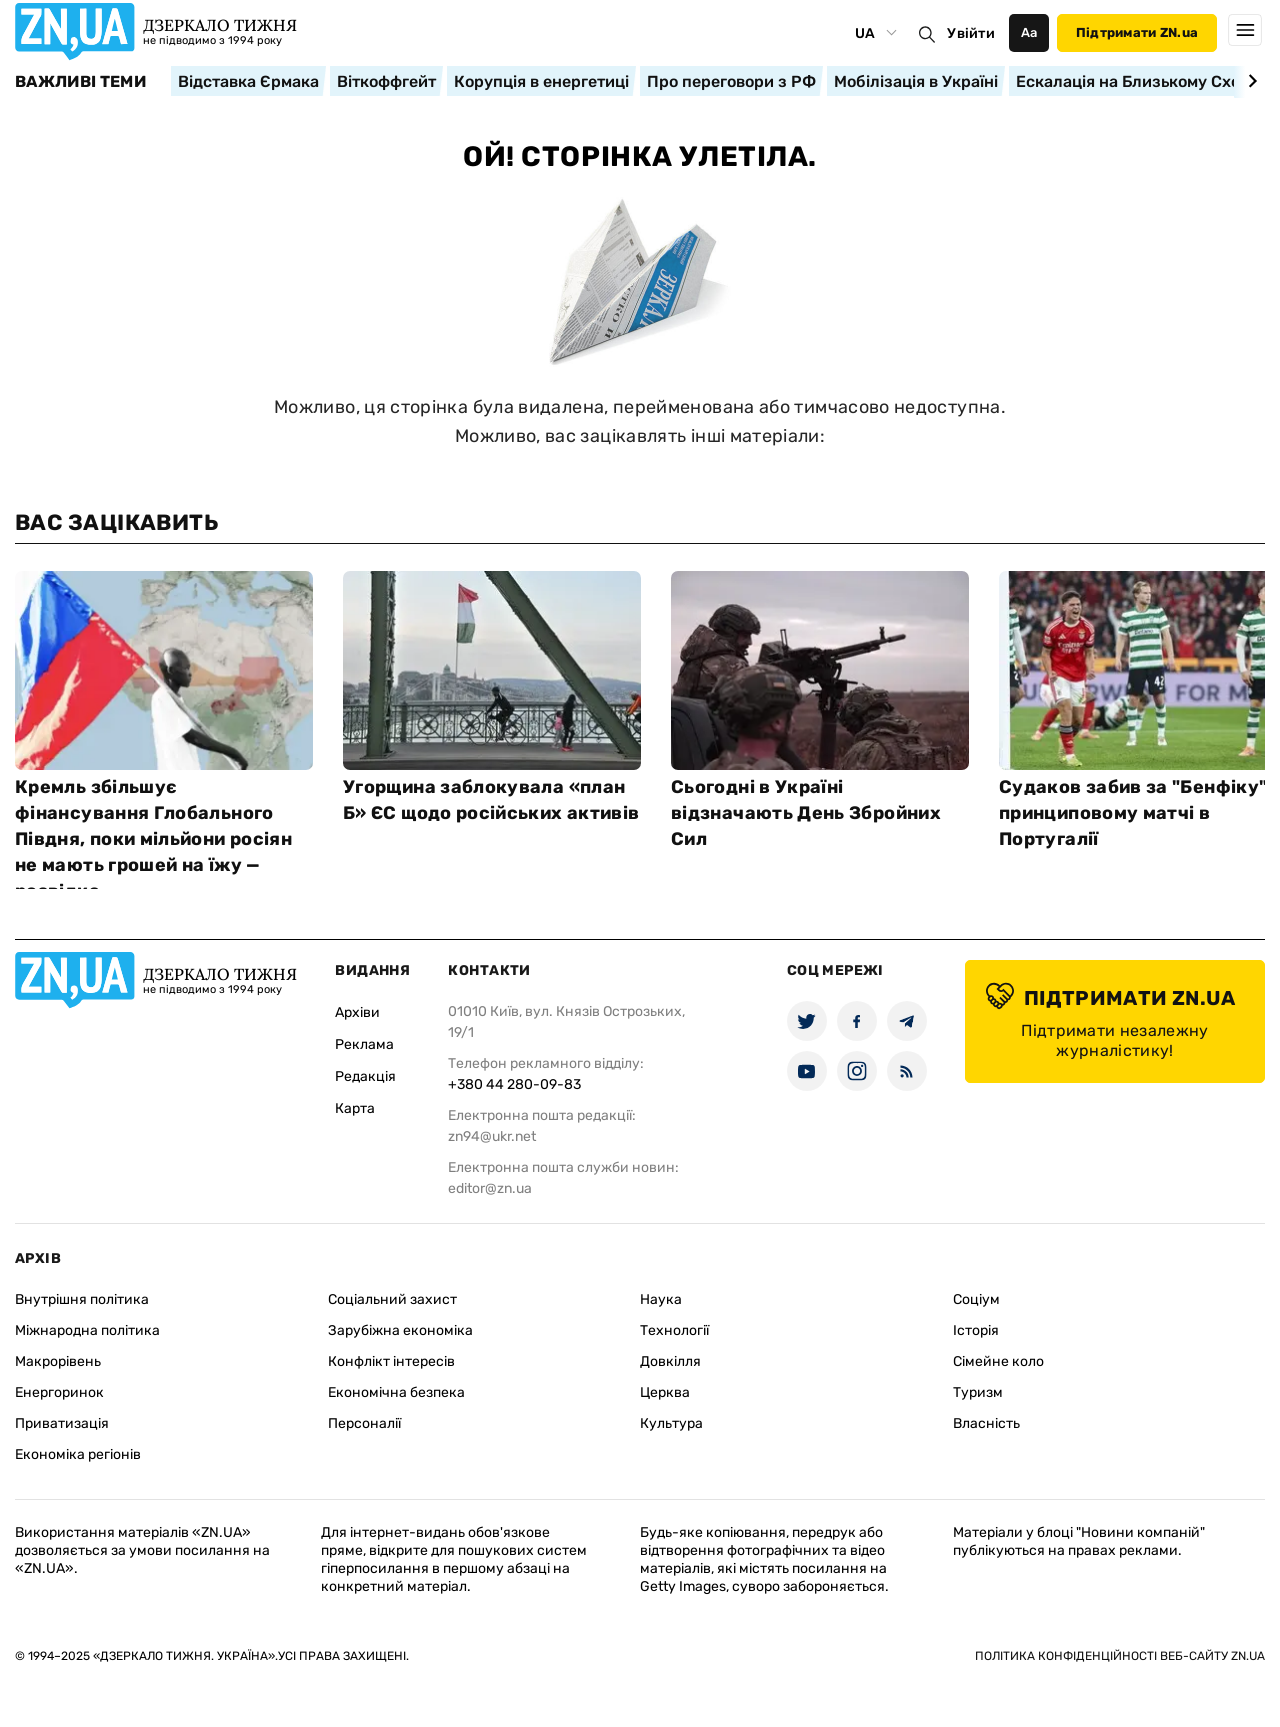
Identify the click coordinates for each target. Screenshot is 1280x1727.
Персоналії (364, 1423)
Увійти (971, 33)
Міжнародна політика (87, 1330)
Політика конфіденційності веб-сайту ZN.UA (1120, 1656)
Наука (661, 1299)
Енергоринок (59, 1392)
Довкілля (670, 1361)
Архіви (357, 1012)
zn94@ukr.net (492, 1136)
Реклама (364, 1044)
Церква (665, 1392)
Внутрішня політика (82, 1299)
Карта (355, 1108)
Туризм (978, 1392)
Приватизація (62, 1423)
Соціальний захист (392, 1299)
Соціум (976, 1299)
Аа (1029, 32)
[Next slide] (1249, 81)
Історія (976, 1330)
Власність (986, 1423)
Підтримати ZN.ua (1137, 32)
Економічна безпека (396, 1392)
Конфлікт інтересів (391, 1361)
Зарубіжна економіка (400, 1330)
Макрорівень (58, 1361)
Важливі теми (80, 82)
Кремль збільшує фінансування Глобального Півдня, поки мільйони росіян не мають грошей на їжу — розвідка (153, 839)
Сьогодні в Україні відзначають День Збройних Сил (806, 813)
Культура (671, 1423)
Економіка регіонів (78, 1454)
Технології (674, 1330)
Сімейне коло (998, 1361)
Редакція (365, 1076)
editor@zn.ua (490, 1188)
